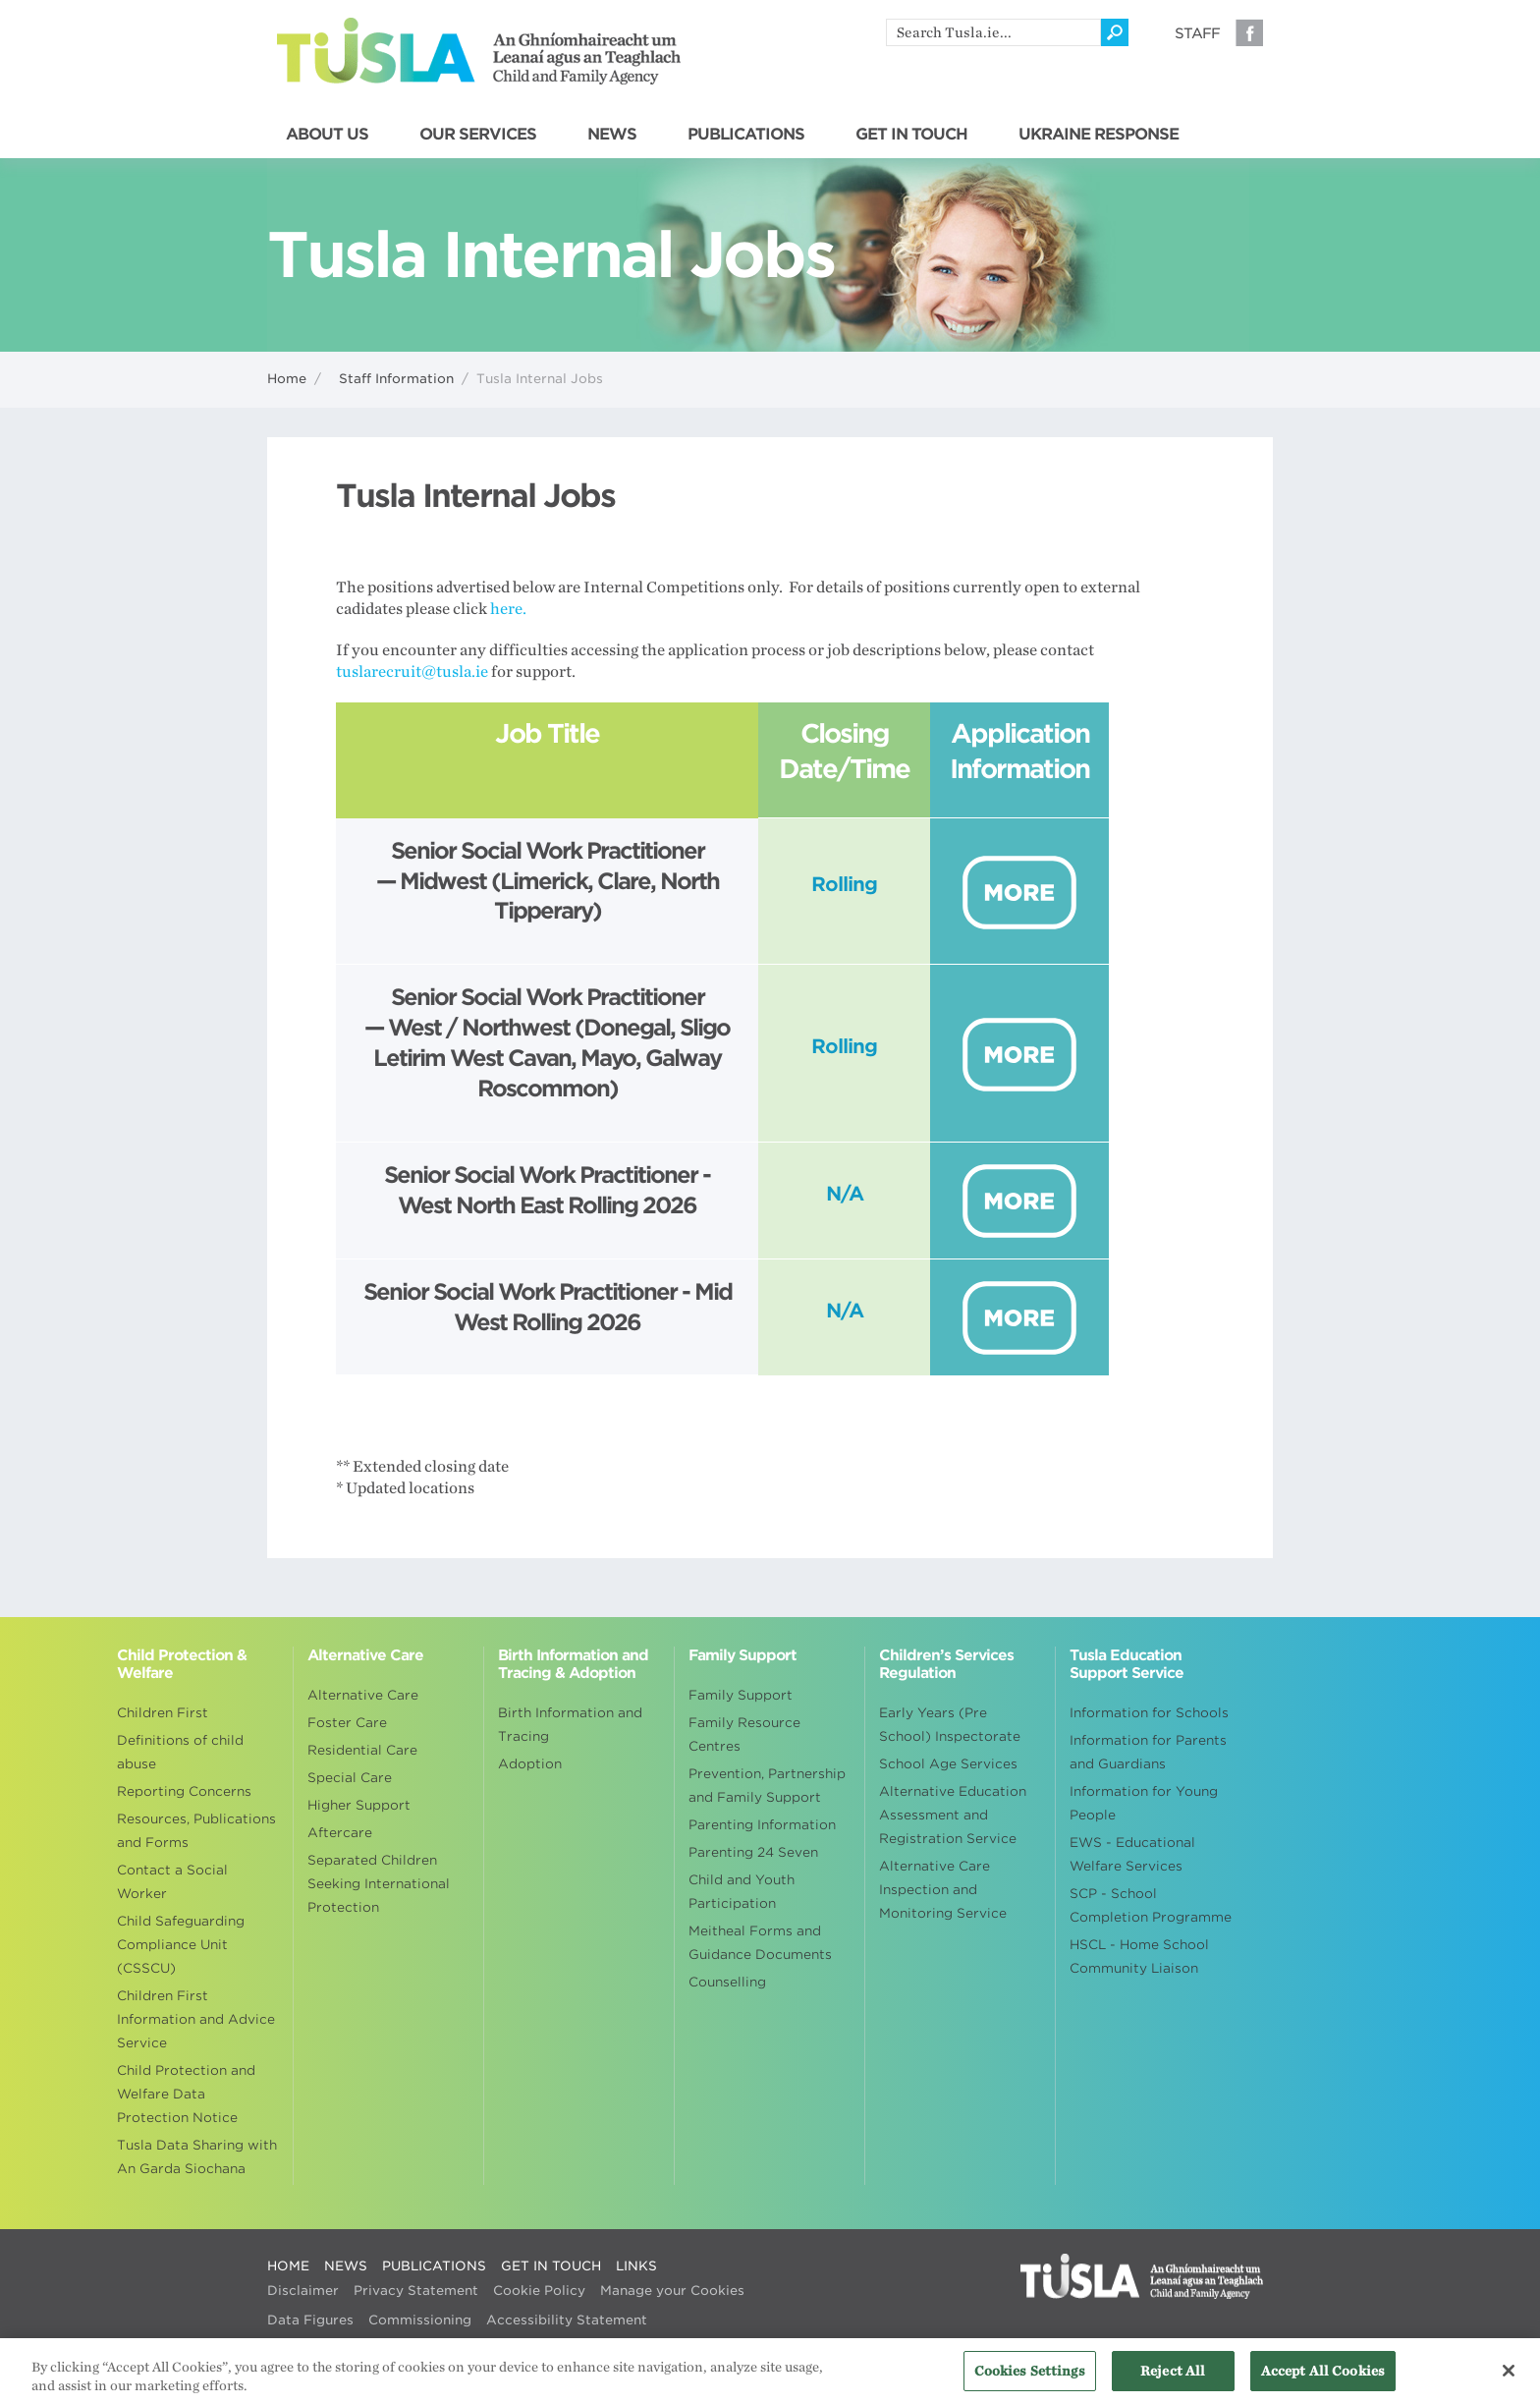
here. (508, 609)
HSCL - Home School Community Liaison (1139, 1956)
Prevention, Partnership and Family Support (767, 1785)
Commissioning (419, 2320)
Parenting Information (762, 1824)
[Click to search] (1114, 32)
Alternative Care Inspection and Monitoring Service (943, 1890)
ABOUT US (327, 134)
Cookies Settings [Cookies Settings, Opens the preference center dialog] (1029, 2380)
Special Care (349, 1777)
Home (286, 378)
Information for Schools (1149, 1712)
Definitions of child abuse (180, 1752)
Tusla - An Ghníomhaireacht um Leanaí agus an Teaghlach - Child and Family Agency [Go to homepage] (479, 51)
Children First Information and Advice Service (196, 2019)
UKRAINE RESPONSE (1098, 134)
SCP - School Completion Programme (1151, 1905)
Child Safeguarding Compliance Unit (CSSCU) (181, 1945)
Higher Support (359, 1805)
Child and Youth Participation (741, 1892)
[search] (993, 32)
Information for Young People (1144, 1803)
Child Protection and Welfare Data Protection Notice (186, 2094)
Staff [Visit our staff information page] (1197, 33)
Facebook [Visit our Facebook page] (1249, 32)
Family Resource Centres (744, 1734)
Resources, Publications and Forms (196, 1831)
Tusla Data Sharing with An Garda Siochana (197, 2157)
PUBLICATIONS (746, 134)
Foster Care (347, 1722)
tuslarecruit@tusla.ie (412, 672)
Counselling (727, 1982)
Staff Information (396, 378)
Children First (162, 1712)
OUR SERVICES (477, 134)
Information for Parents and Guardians (1148, 1752)
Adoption (530, 1764)
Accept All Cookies (1323, 2380)
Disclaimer (303, 2290)
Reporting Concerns (184, 1791)
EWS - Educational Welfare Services (1132, 1854)
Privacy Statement (416, 2290)
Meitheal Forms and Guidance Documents (760, 1943)
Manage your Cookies (672, 2290)
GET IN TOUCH (911, 134)
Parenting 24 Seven (753, 1852)
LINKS (636, 2266)
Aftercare (339, 1832)
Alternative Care (362, 1695)
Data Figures (310, 2320)
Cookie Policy (539, 2290)
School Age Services (948, 1764)
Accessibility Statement (566, 2320)
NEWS (611, 134)
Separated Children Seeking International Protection (378, 1884)
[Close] (1508, 2380)
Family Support (740, 1695)
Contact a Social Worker (172, 1882)
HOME (288, 2266)
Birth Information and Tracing (570, 1724)
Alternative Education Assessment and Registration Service (952, 1815)
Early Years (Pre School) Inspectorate (949, 1724)
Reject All (1172, 2380)
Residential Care (362, 1750)
